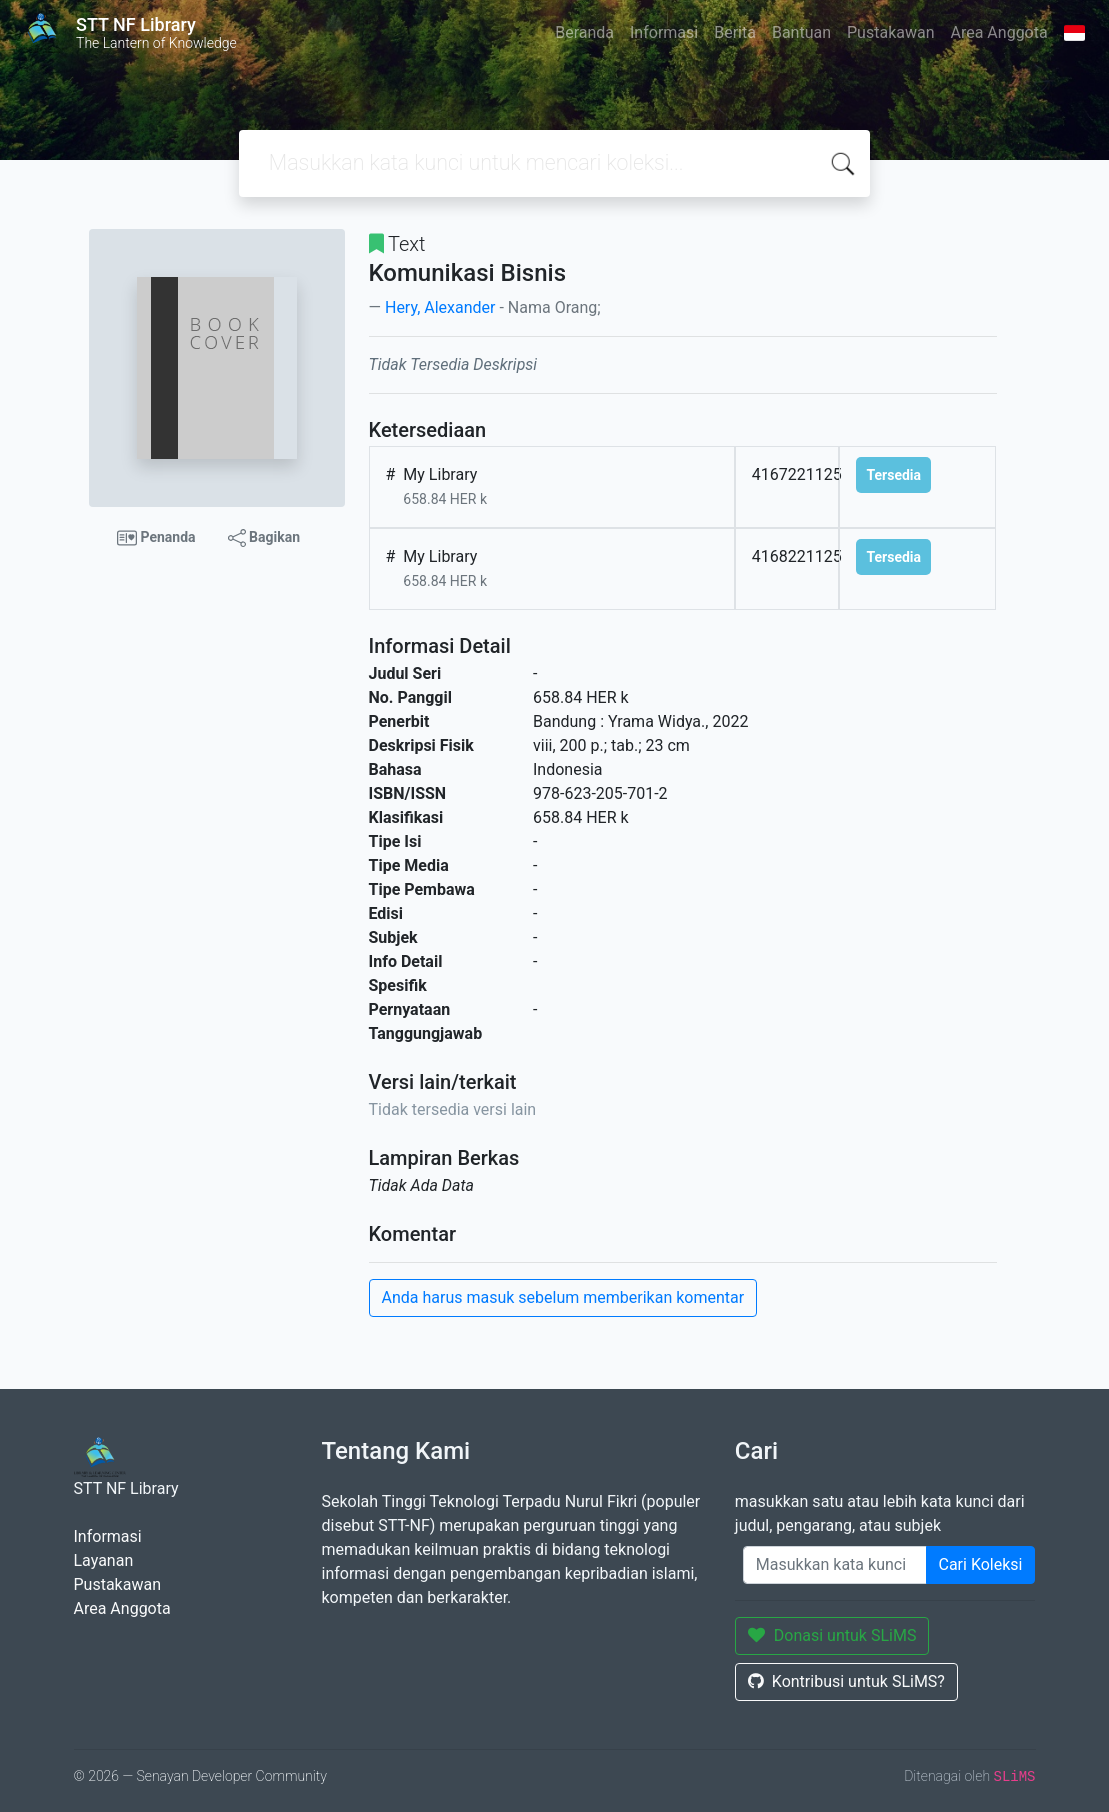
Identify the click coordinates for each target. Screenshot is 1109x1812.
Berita (735, 32)
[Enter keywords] (835, 1565)
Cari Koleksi (981, 1564)
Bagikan (264, 538)
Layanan (104, 1560)
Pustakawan (890, 32)
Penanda (156, 538)
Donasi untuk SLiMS (832, 1635)
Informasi (664, 32)
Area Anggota (999, 32)
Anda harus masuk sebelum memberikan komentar (563, 1297)
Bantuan (801, 32)
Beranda (584, 32)
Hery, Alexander (440, 307)
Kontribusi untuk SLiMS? (846, 1681)
